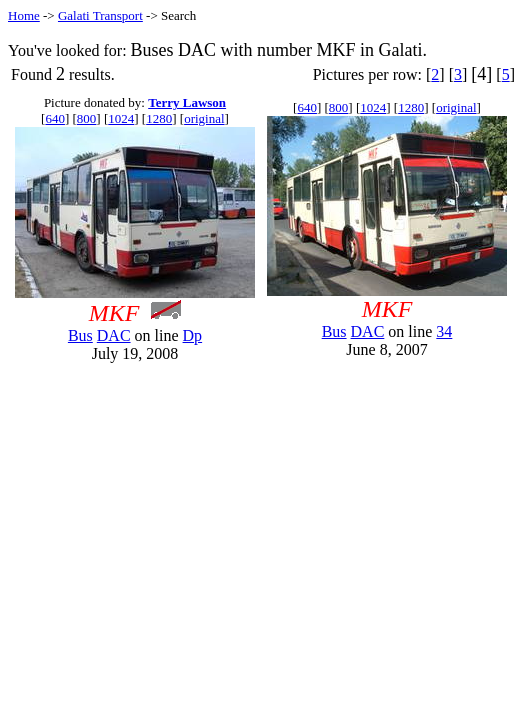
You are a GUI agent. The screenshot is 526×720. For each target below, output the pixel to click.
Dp (193, 335)
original (204, 118)
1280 (159, 118)
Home (24, 15)
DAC (114, 335)
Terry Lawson (187, 102)
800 (87, 118)
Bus (80, 335)
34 (444, 331)
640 (55, 118)
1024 (121, 118)
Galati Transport (100, 15)
